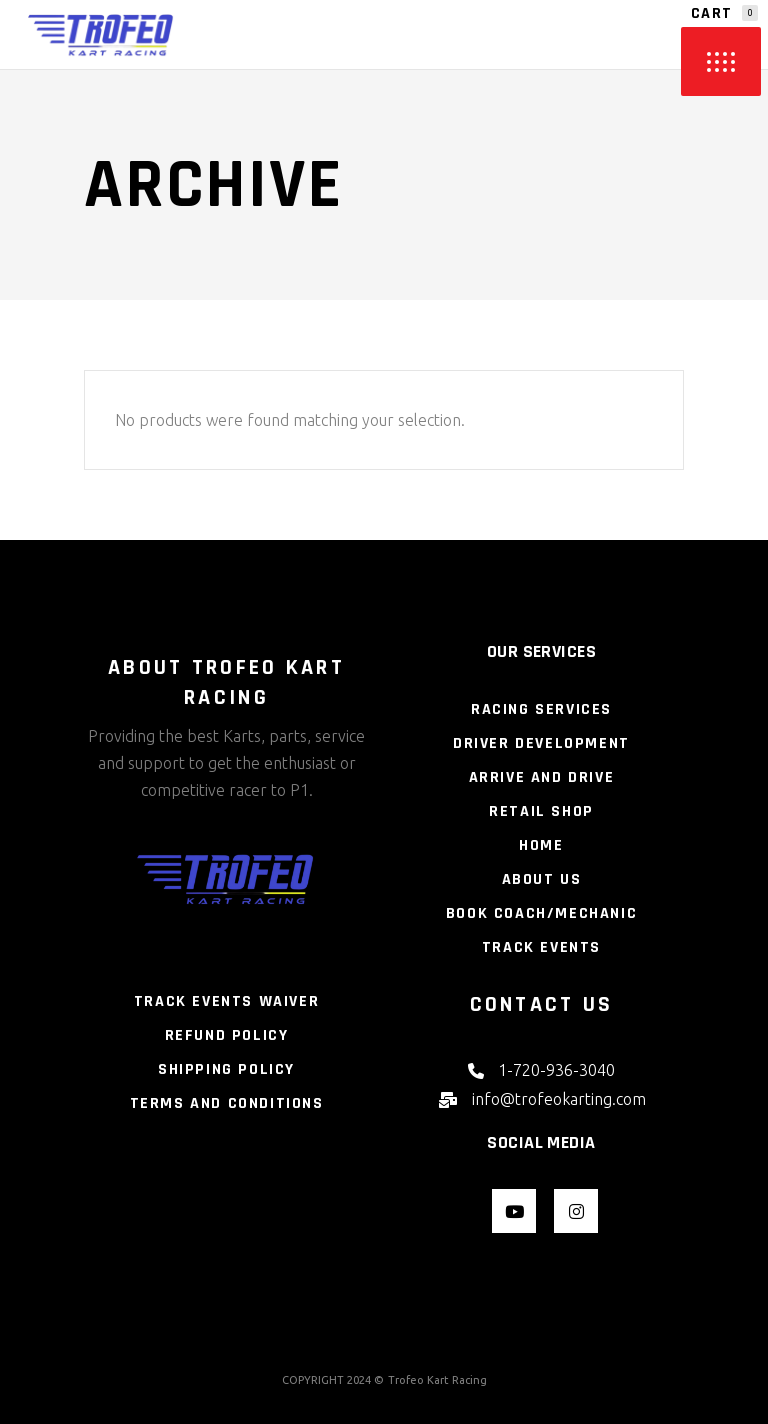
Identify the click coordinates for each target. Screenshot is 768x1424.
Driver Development (541, 743)
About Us (542, 879)
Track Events (541, 947)
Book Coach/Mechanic (541, 913)
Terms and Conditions (227, 1103)
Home (541, 845)
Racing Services (541, 709)
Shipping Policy (226, 1069)
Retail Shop (541, 811)
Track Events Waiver (226, 1001)
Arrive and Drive (542, 777)
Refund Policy (227, 1035)
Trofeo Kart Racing (437, 1380)
